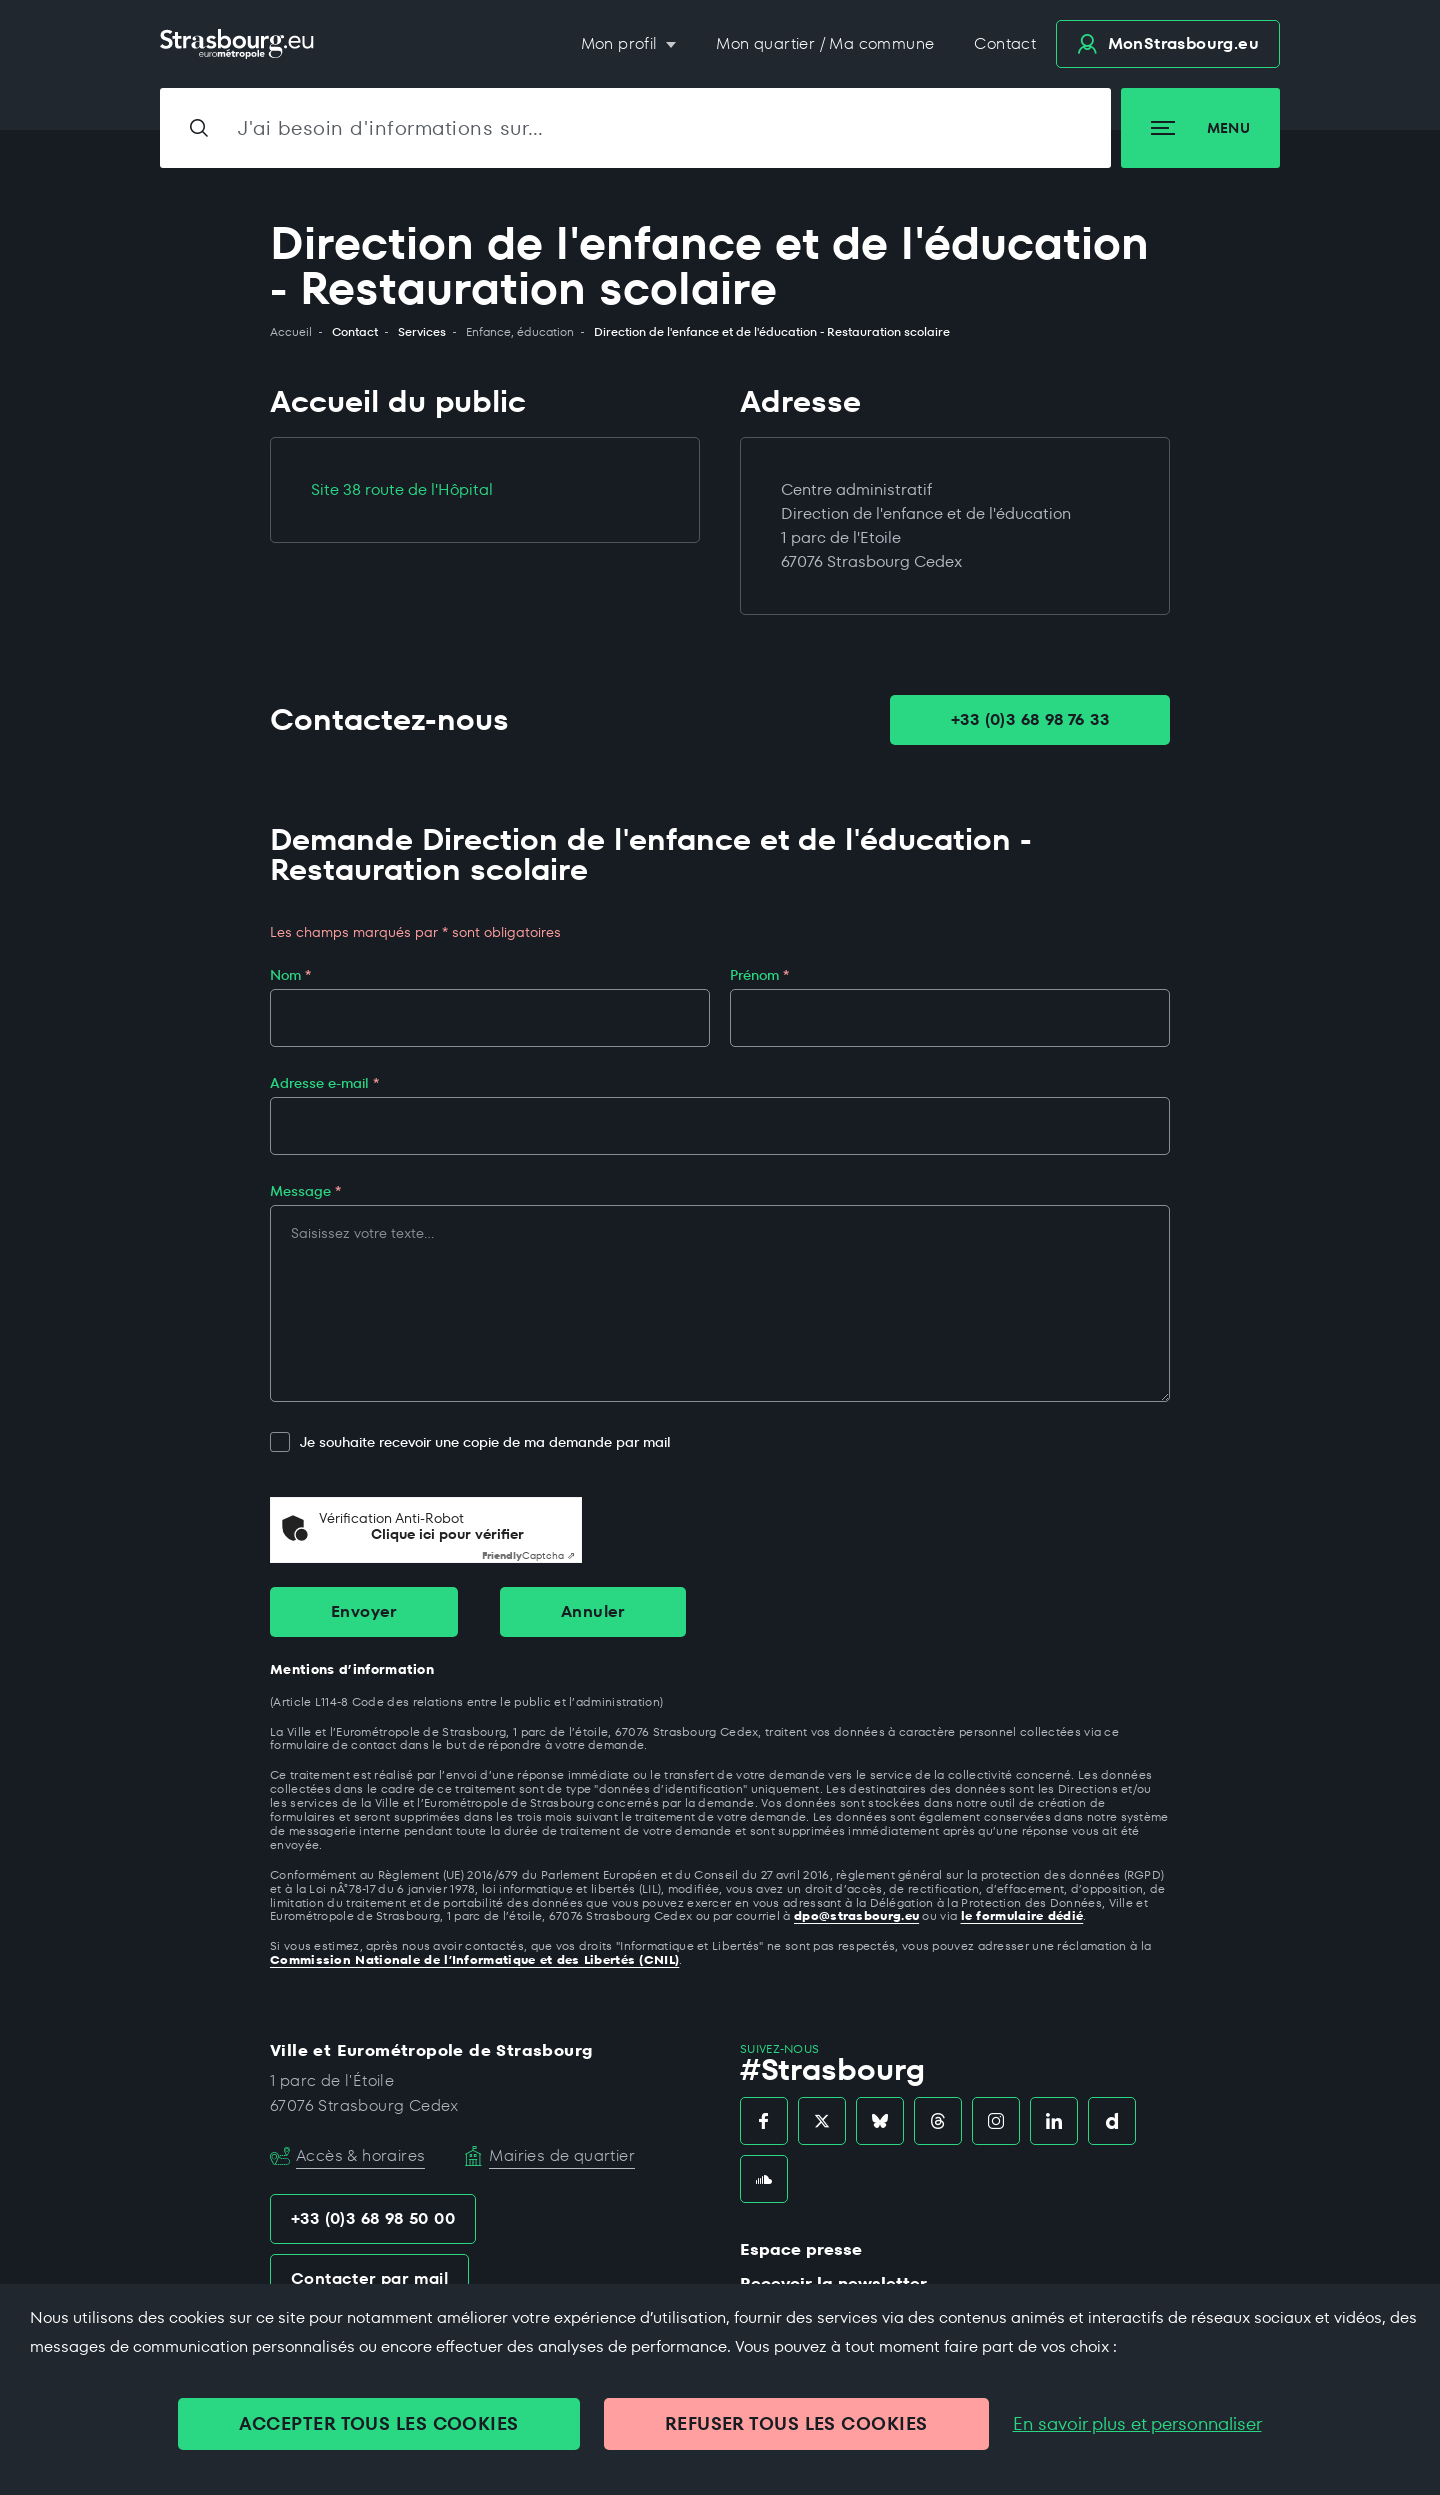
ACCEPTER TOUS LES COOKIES (378, 2423)
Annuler (593, 1611)
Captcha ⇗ (528, 1555)
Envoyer (364, 1611)
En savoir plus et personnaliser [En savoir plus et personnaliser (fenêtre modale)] (1137, 2424)
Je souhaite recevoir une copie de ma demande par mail (470, 1442)
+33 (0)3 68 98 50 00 (373, 2218)
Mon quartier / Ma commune (825, 43)
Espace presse (801, 2249)
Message (305, 1191)
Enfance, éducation (520, 332)
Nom (290, 975)
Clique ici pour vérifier (447, 1534)
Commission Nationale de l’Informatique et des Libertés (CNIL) (474, 1959)
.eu (1168, 43)
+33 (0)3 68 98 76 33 (1030, 719)
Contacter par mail (369, 2278)
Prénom (759, 975)
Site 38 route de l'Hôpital (402, 489)
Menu (1200, 128)
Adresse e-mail (324, 1083)
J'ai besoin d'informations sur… (391, 128)
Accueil (291, 332)
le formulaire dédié (1022, 1915)
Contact (1005, 43)
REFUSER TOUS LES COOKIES (796, 2423)
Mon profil (621, 43)
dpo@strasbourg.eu (856, 1915)
